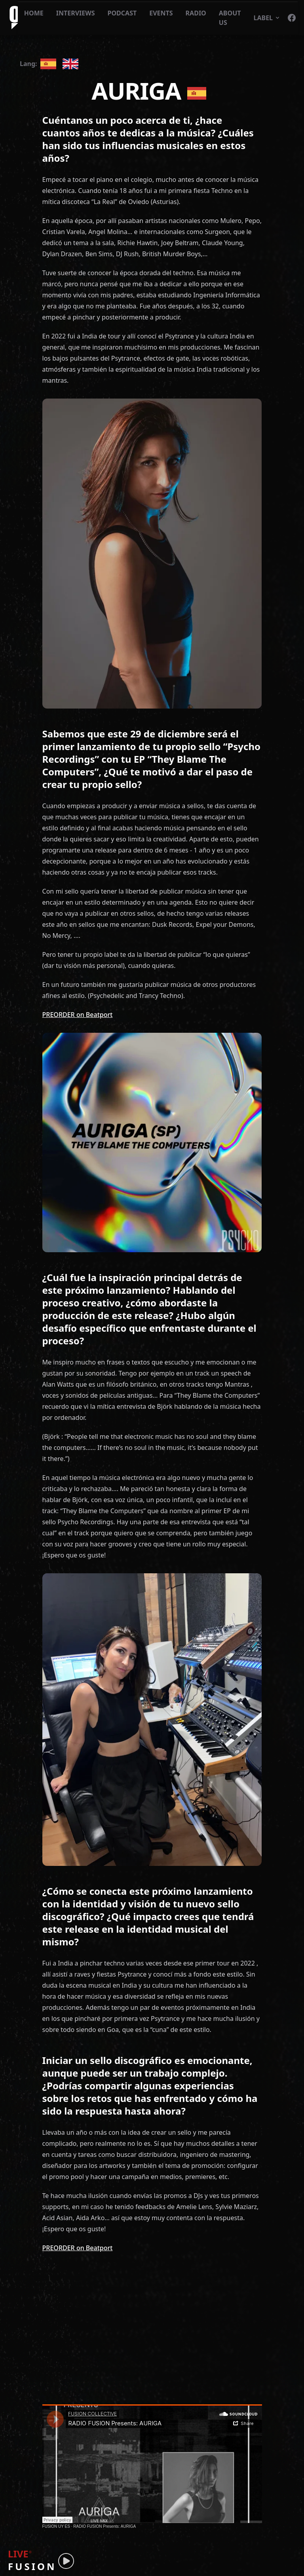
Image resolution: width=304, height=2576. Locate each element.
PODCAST (122, 13)
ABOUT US (230, 18)
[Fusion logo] (12, 18)
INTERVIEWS (75, 13)
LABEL (267, 17)
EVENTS (161, 13)
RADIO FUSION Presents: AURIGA (104, 2526)
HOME (34, 13)
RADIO (196, 13)
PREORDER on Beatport (77, 1014)
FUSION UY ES (56, 2526)
